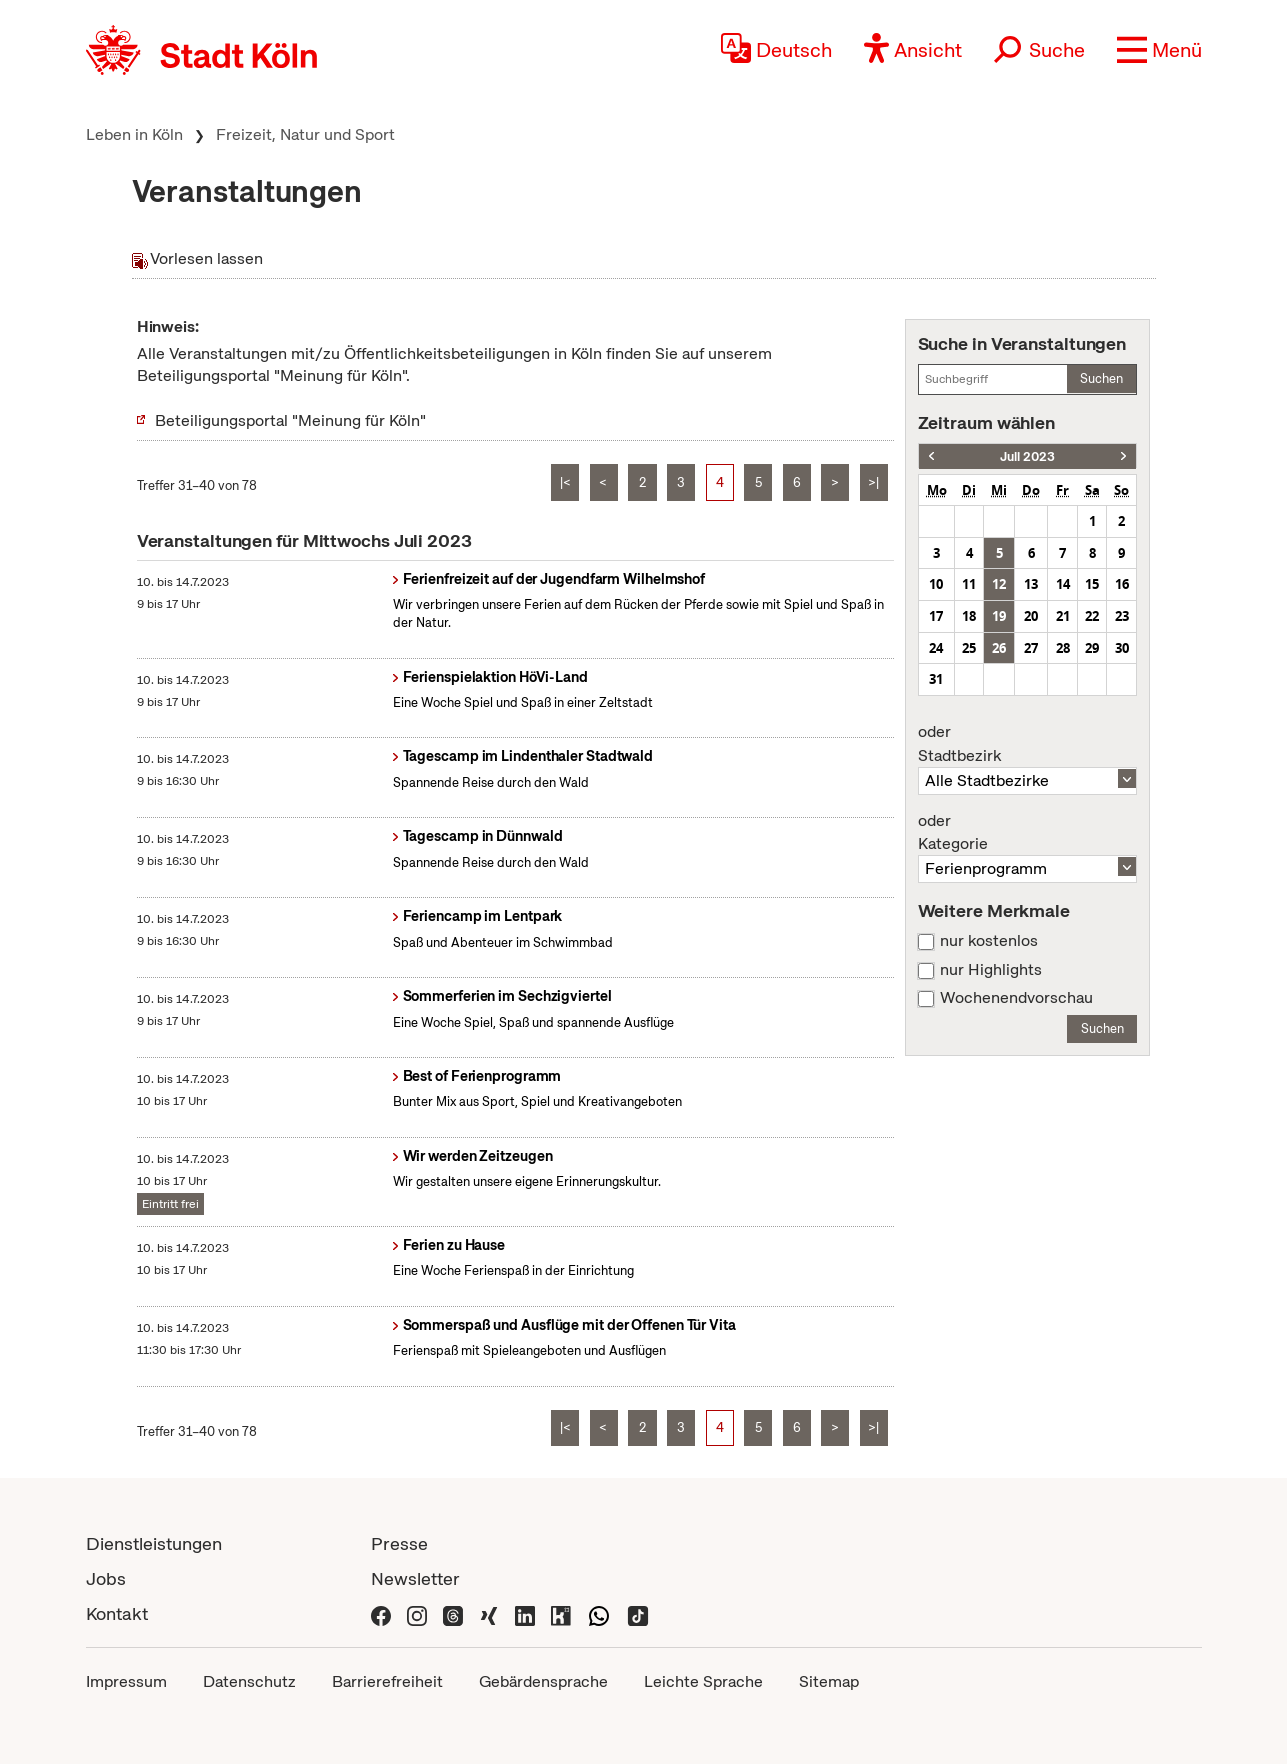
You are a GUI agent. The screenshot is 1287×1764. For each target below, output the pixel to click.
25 (969, 648)
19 (999, 616)
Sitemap (829, 1681)
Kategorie (1028, 833)
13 (1031, 584)
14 (1063, 584)
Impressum (126, 1681)
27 (1031, 648)
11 (969, 584)
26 (999, 648)
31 (936, 679)
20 (1031, 616)
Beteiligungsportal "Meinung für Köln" (290, 420)
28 (1063, 648)
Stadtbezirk (1028, 744)
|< (565, 482)
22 (1092, 616)
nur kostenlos (989, 941)
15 (1092, 584)
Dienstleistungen (154, 1543)
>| (873, 482)
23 (1122, 616)
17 (936, 616)
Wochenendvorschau (1016, 998)
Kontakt (117, 1613)
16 (1122, 584)
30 (1122, 648)
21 (1063, 616)
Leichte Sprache (703, 1681)
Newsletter (415, 1578)
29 (1092, 648)
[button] (1159, 50)
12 (999, 584)
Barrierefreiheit (387, 1681)
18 (969, 616)
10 (936, 584)
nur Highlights (991, 970)
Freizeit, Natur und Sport (305, 134)
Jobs (106, 1578)
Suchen (1101, 378)
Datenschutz (249, 1681)
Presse (399, 1543)
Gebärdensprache (543, 1681)
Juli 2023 (1027, 456)
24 (936, 648)
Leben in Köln (134, 134)
